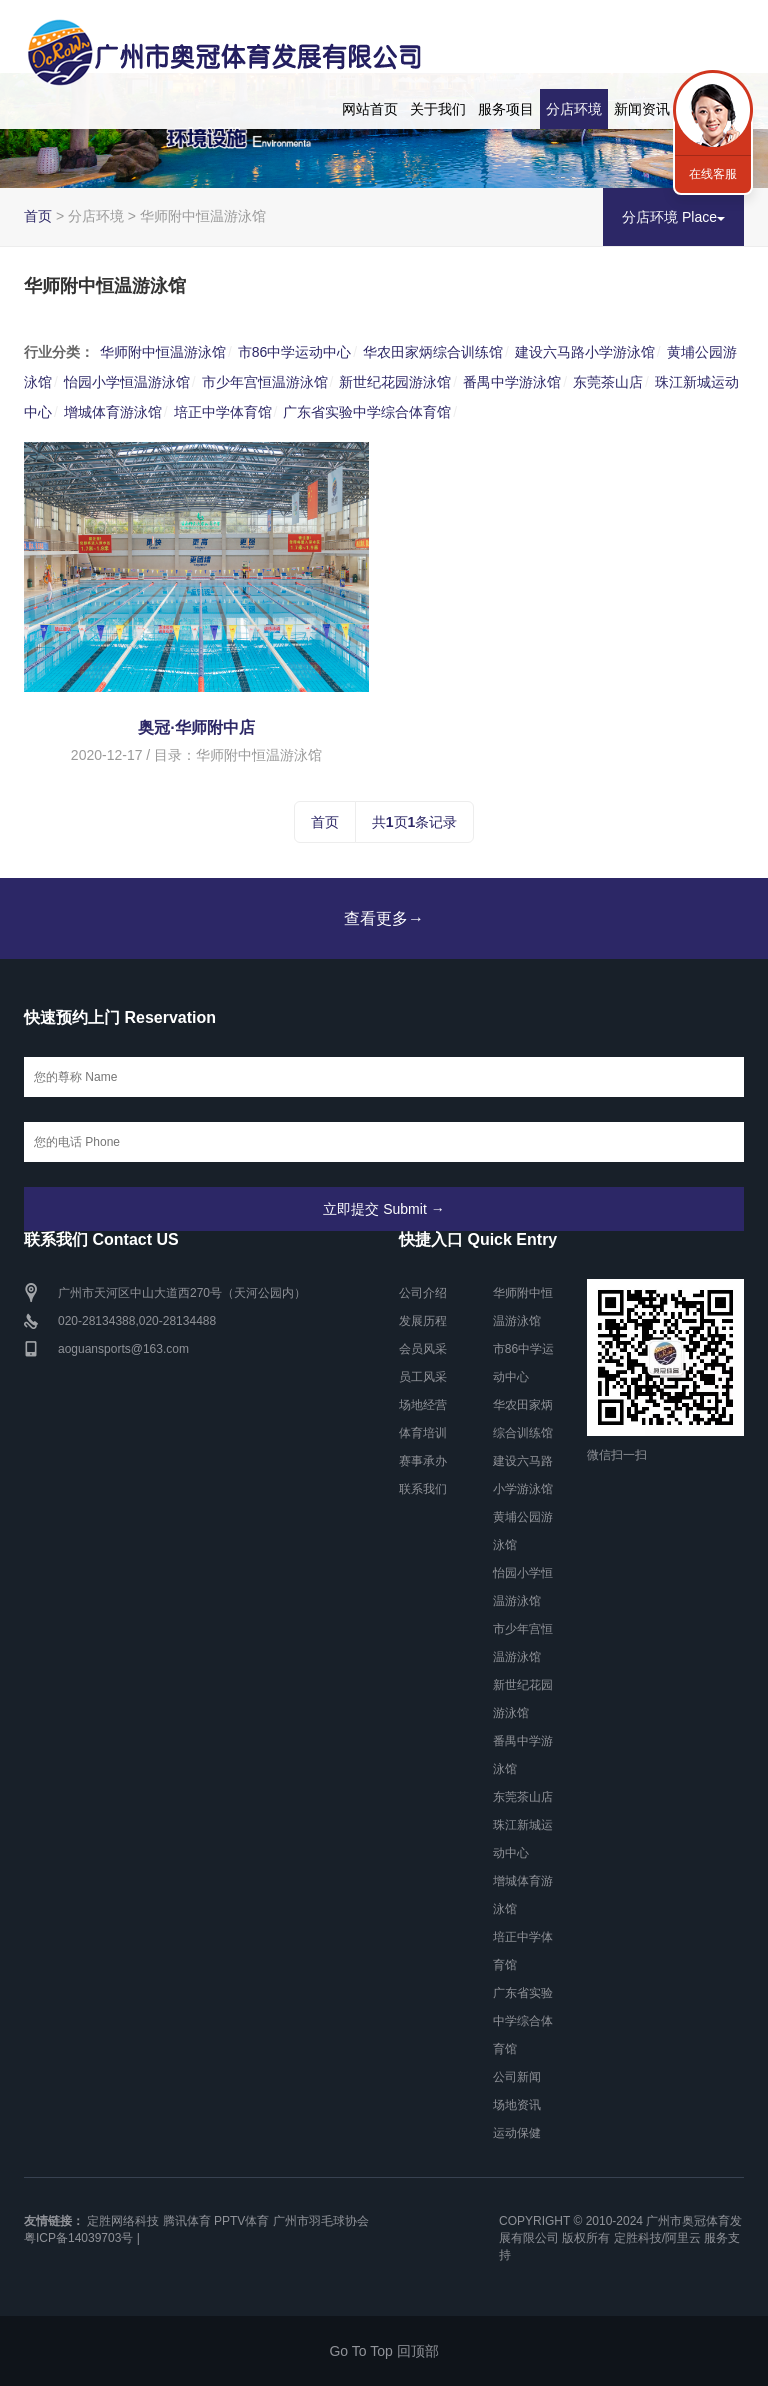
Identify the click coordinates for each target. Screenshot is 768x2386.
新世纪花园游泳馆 (395, 382)
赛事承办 (423, 1461)
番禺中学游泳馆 (512, 382)
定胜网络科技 (123, 2221)
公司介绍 (423, 1293)
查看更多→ (384, 918)
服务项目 (506, 109)
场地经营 (423, 1405)
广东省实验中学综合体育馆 (367, 412)
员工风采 (423, 1377)
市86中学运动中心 (295, 352)
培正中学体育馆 (223, 412)
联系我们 (423, 1489)
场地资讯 (517, 2105)
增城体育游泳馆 (113, 412)
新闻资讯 (642, 109)
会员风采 (423, 1349)
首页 (38, 216)
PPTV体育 (241, 2221)
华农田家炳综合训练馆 (433, 352)
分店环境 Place (673, 217)
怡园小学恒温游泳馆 (127, 382)
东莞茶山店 (608, 382)
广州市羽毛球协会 (321, 2221)
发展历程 (423, 1321)
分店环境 (574, 109)
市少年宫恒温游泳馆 (265, 382)
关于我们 (438, 109)
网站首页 (370, 109)
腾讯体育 (187, 2221)
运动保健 (517, 2133)
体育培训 (423, 1433)
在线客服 (713, 174)
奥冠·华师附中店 (196, 727)
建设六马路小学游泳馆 (585, 352)
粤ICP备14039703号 (78, 2238)
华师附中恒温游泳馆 (163, 352)
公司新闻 (517, 2077)
